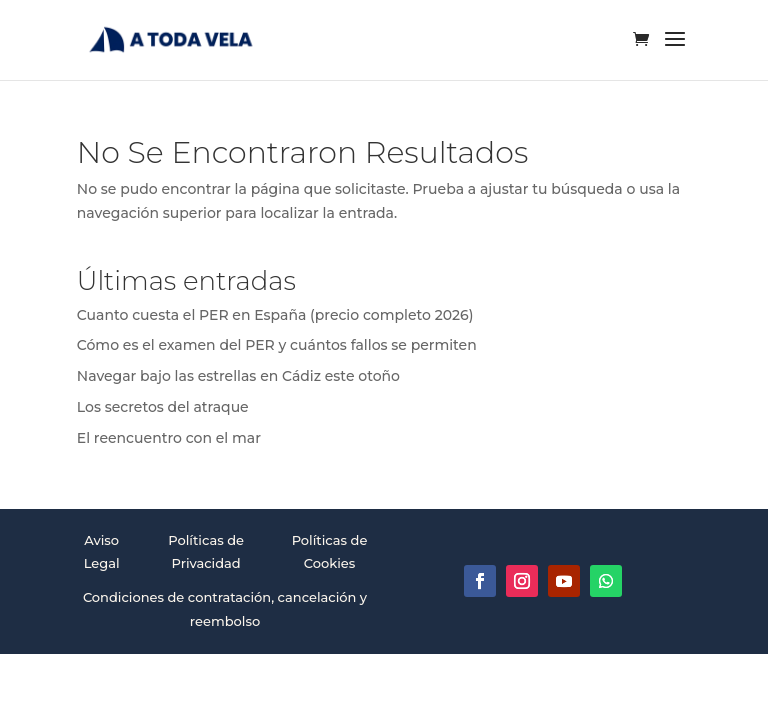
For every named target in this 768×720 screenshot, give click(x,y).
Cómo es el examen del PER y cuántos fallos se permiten (277, 345)
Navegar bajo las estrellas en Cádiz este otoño (238, 376)
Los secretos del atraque (163, 407)
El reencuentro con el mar (169, 438)
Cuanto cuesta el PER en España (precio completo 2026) (275, 315)
